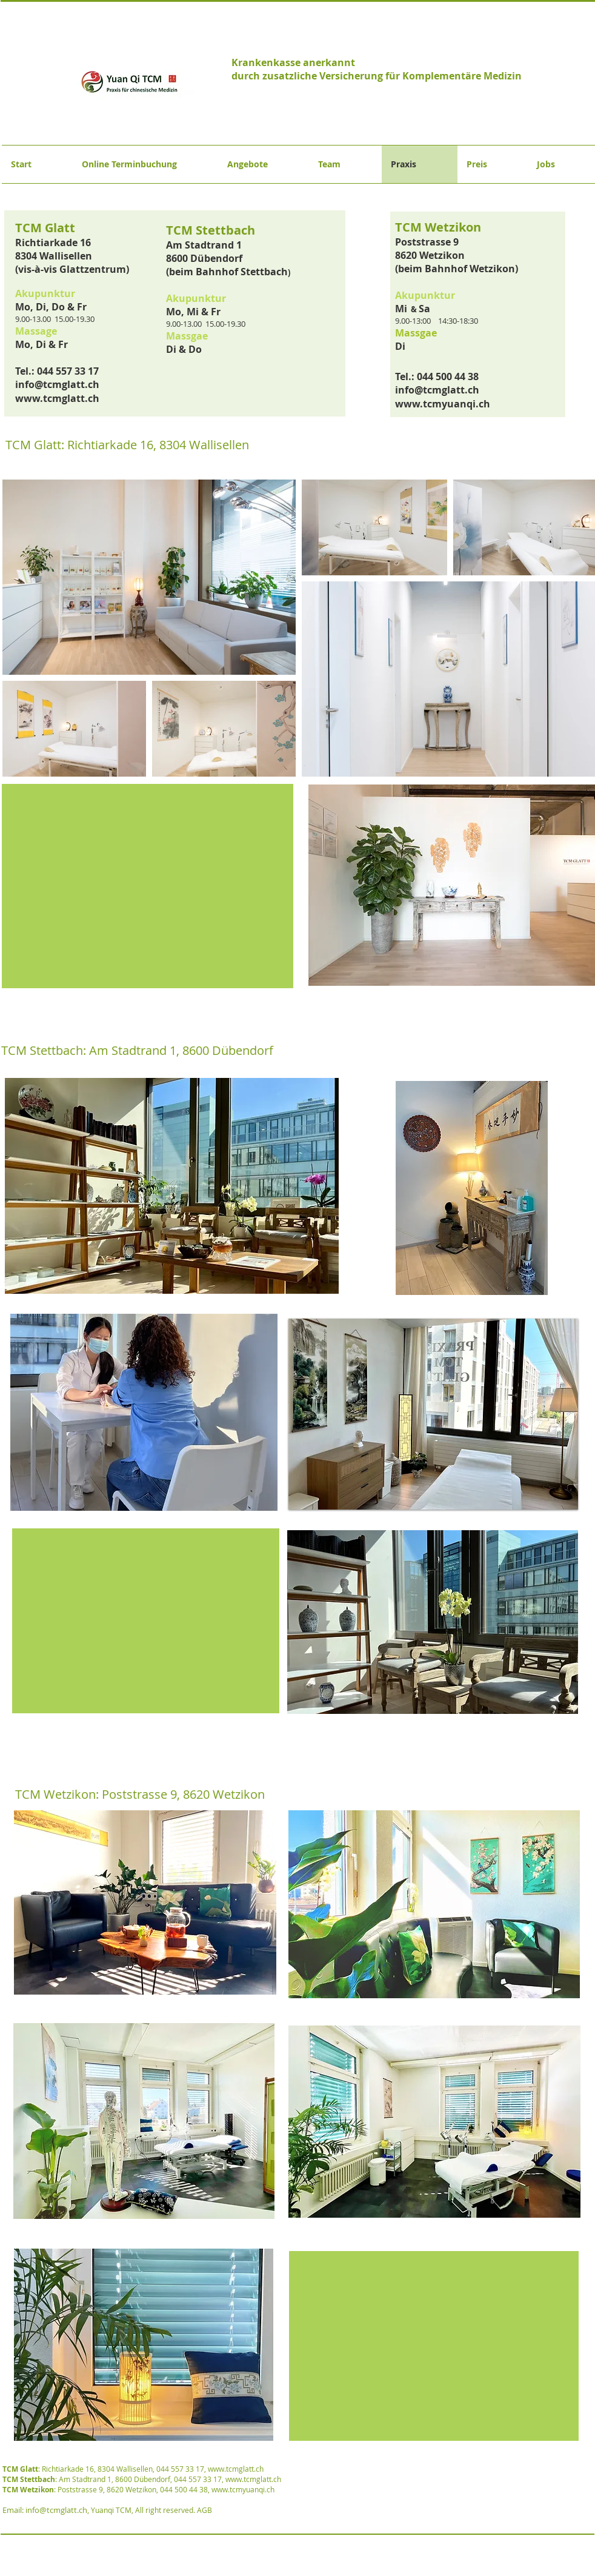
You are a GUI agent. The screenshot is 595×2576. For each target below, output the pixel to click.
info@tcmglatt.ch (57, 384)
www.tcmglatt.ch (57, 398)
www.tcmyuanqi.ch (442, 403)
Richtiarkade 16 (54, 242)
